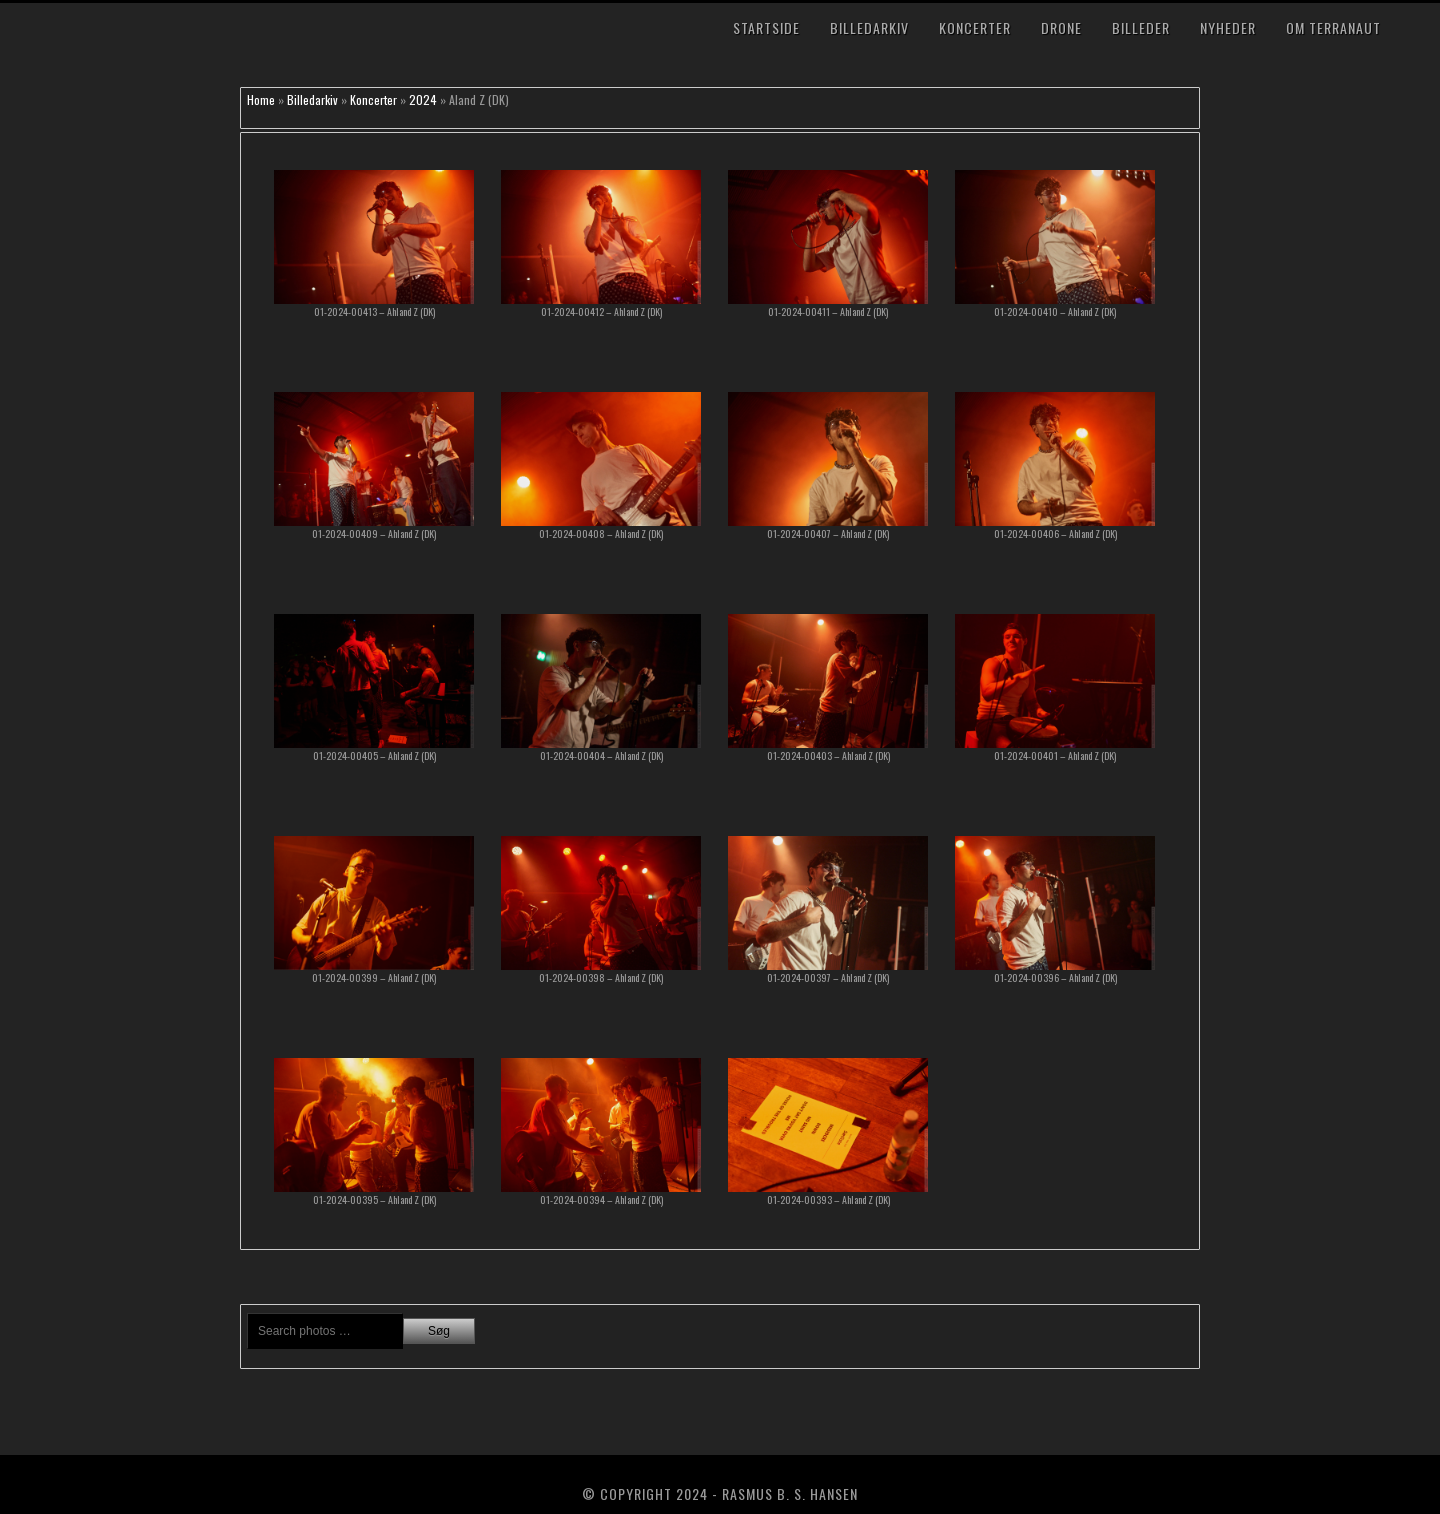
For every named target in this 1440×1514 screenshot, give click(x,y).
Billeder (1141, 27)
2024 (423, 99)
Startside (766, 27)
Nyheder (1228, 27)
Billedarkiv (869, 27)
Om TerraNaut (1333, 27)
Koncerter (975, 27)
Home (261, 99)
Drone (1061, 27)
